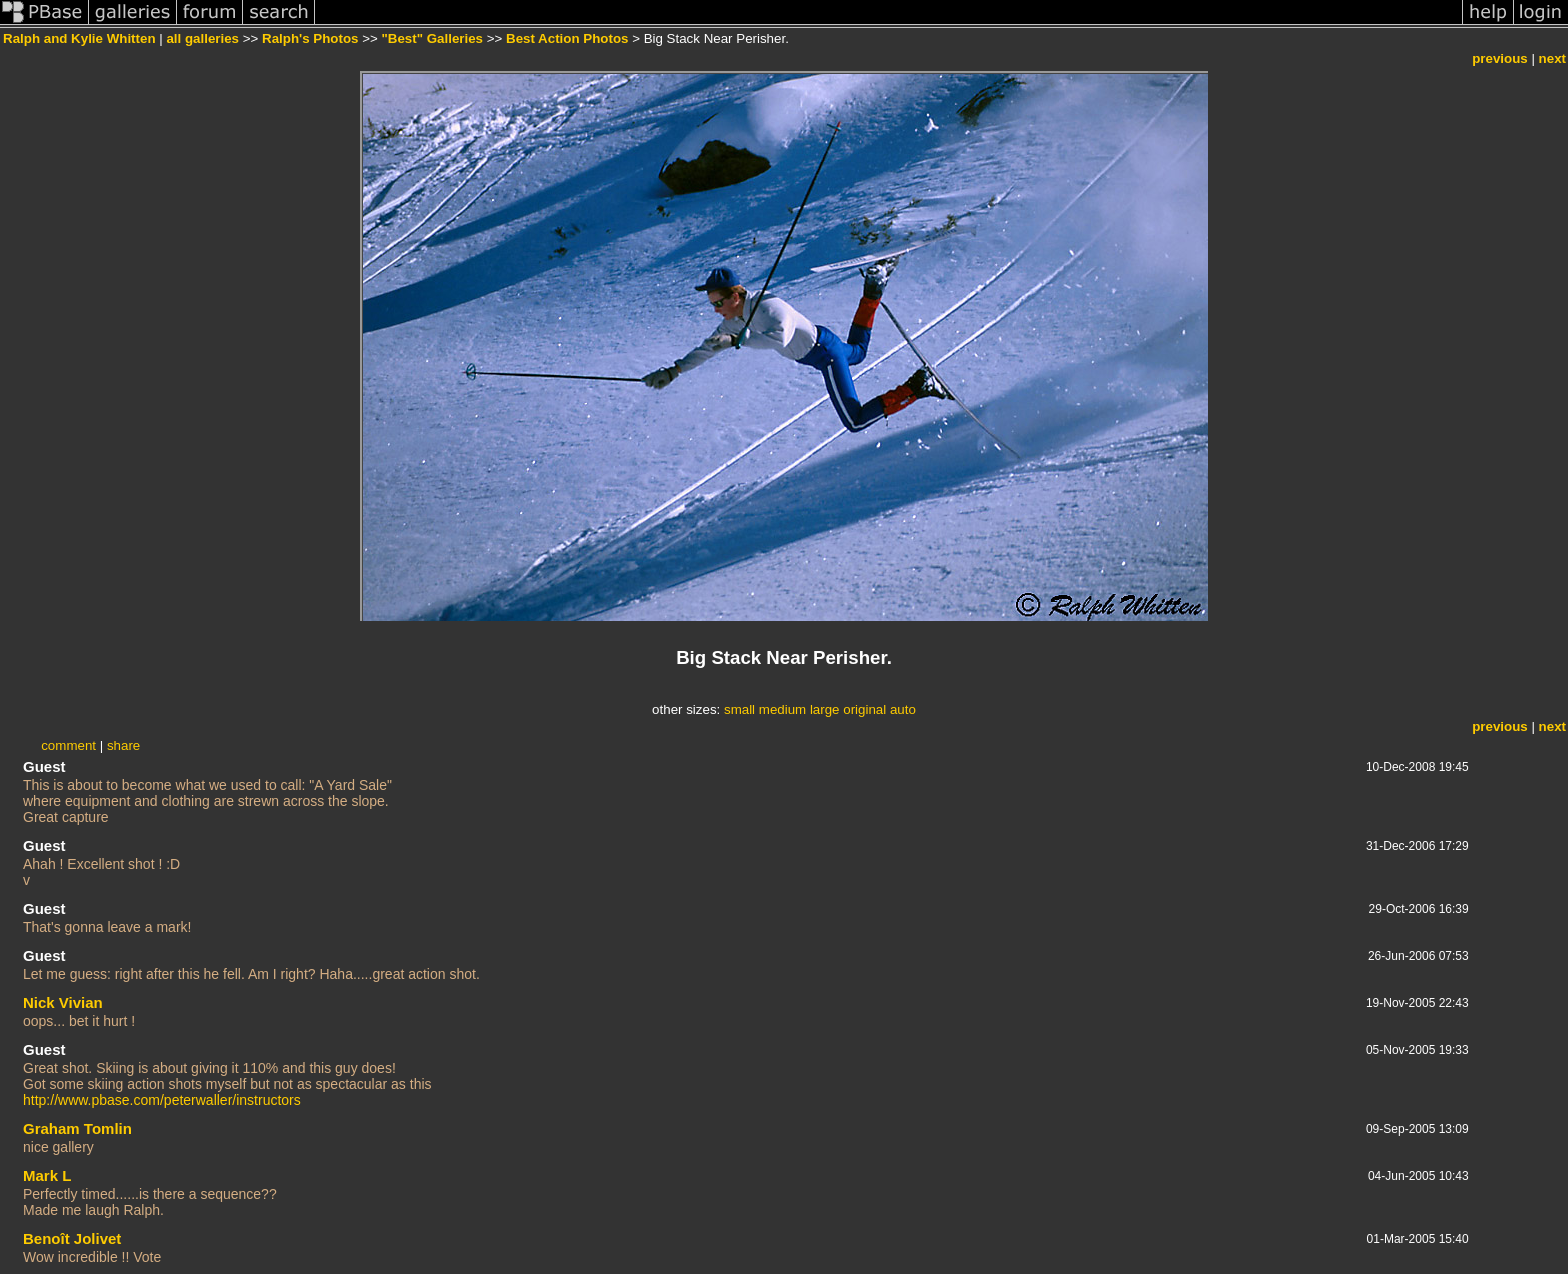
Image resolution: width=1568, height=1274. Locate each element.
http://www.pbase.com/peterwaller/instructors (162, 1100)
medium (782, 709)
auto (903, 709)
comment (68, 745)
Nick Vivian (63, 1002)
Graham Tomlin (77, 1128)
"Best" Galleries (432, 38)
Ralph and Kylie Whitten (79, 38)
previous (1500, 58)
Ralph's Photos (310, 38)
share (123, 745)
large (825, 709)
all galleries (202, 38)
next (1552, 58)
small (739, 709)
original (864, 709)
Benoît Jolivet (72, 1238)
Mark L (47, 1175)
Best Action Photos (567, 38)
